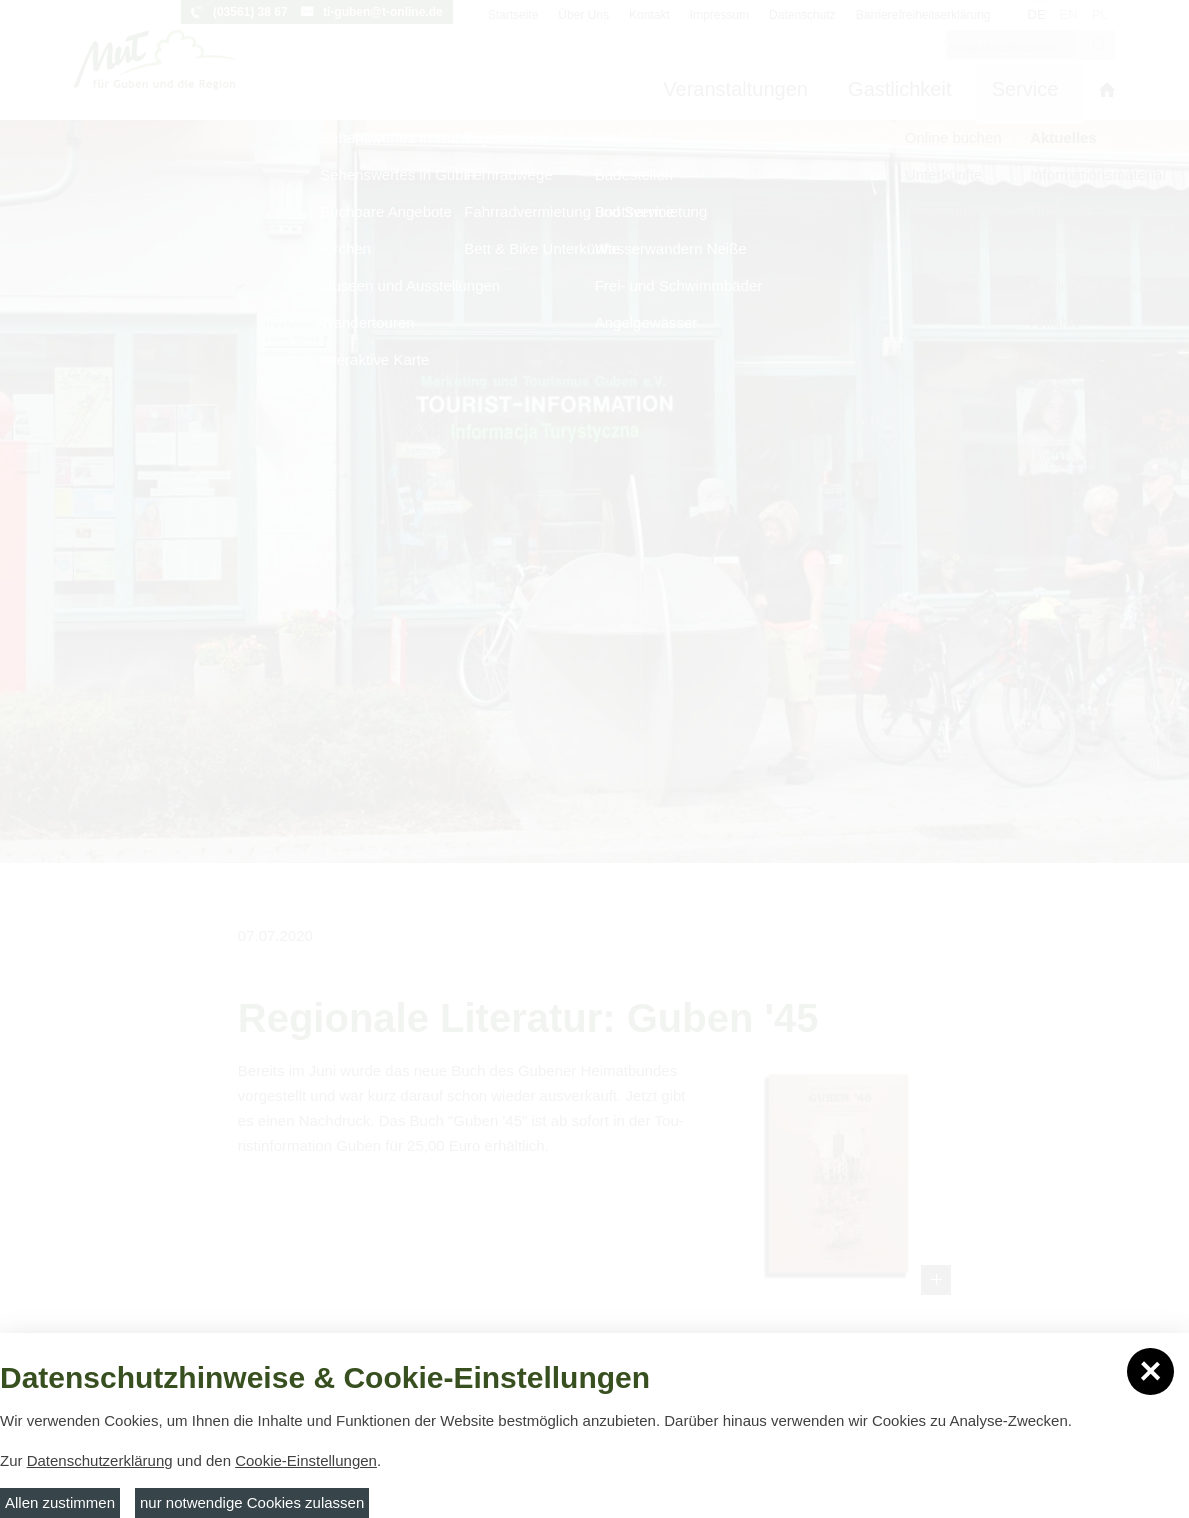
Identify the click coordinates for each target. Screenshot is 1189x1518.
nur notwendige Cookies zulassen (252, 1502)
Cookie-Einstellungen (306, 1460)
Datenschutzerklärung (100, 1460)
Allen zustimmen (60, 1502)
